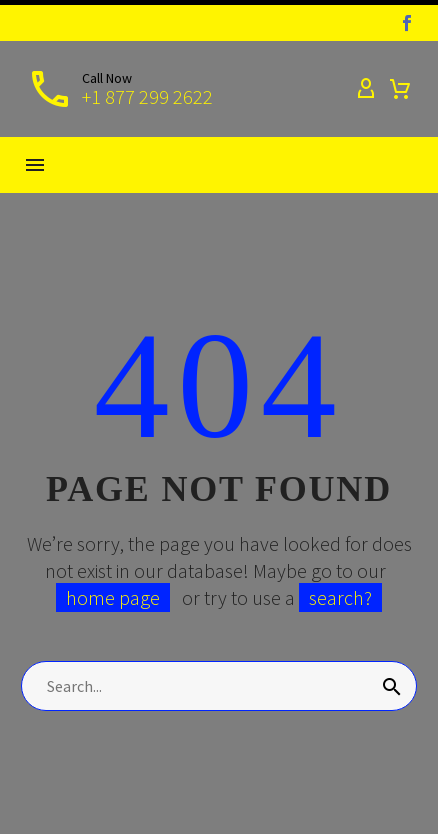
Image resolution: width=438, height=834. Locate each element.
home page (113, 597)
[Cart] (400, 89)
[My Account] (366, 89)
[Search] (219, 686)
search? (340, 597)
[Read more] (119, 89)
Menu (35, 165)
